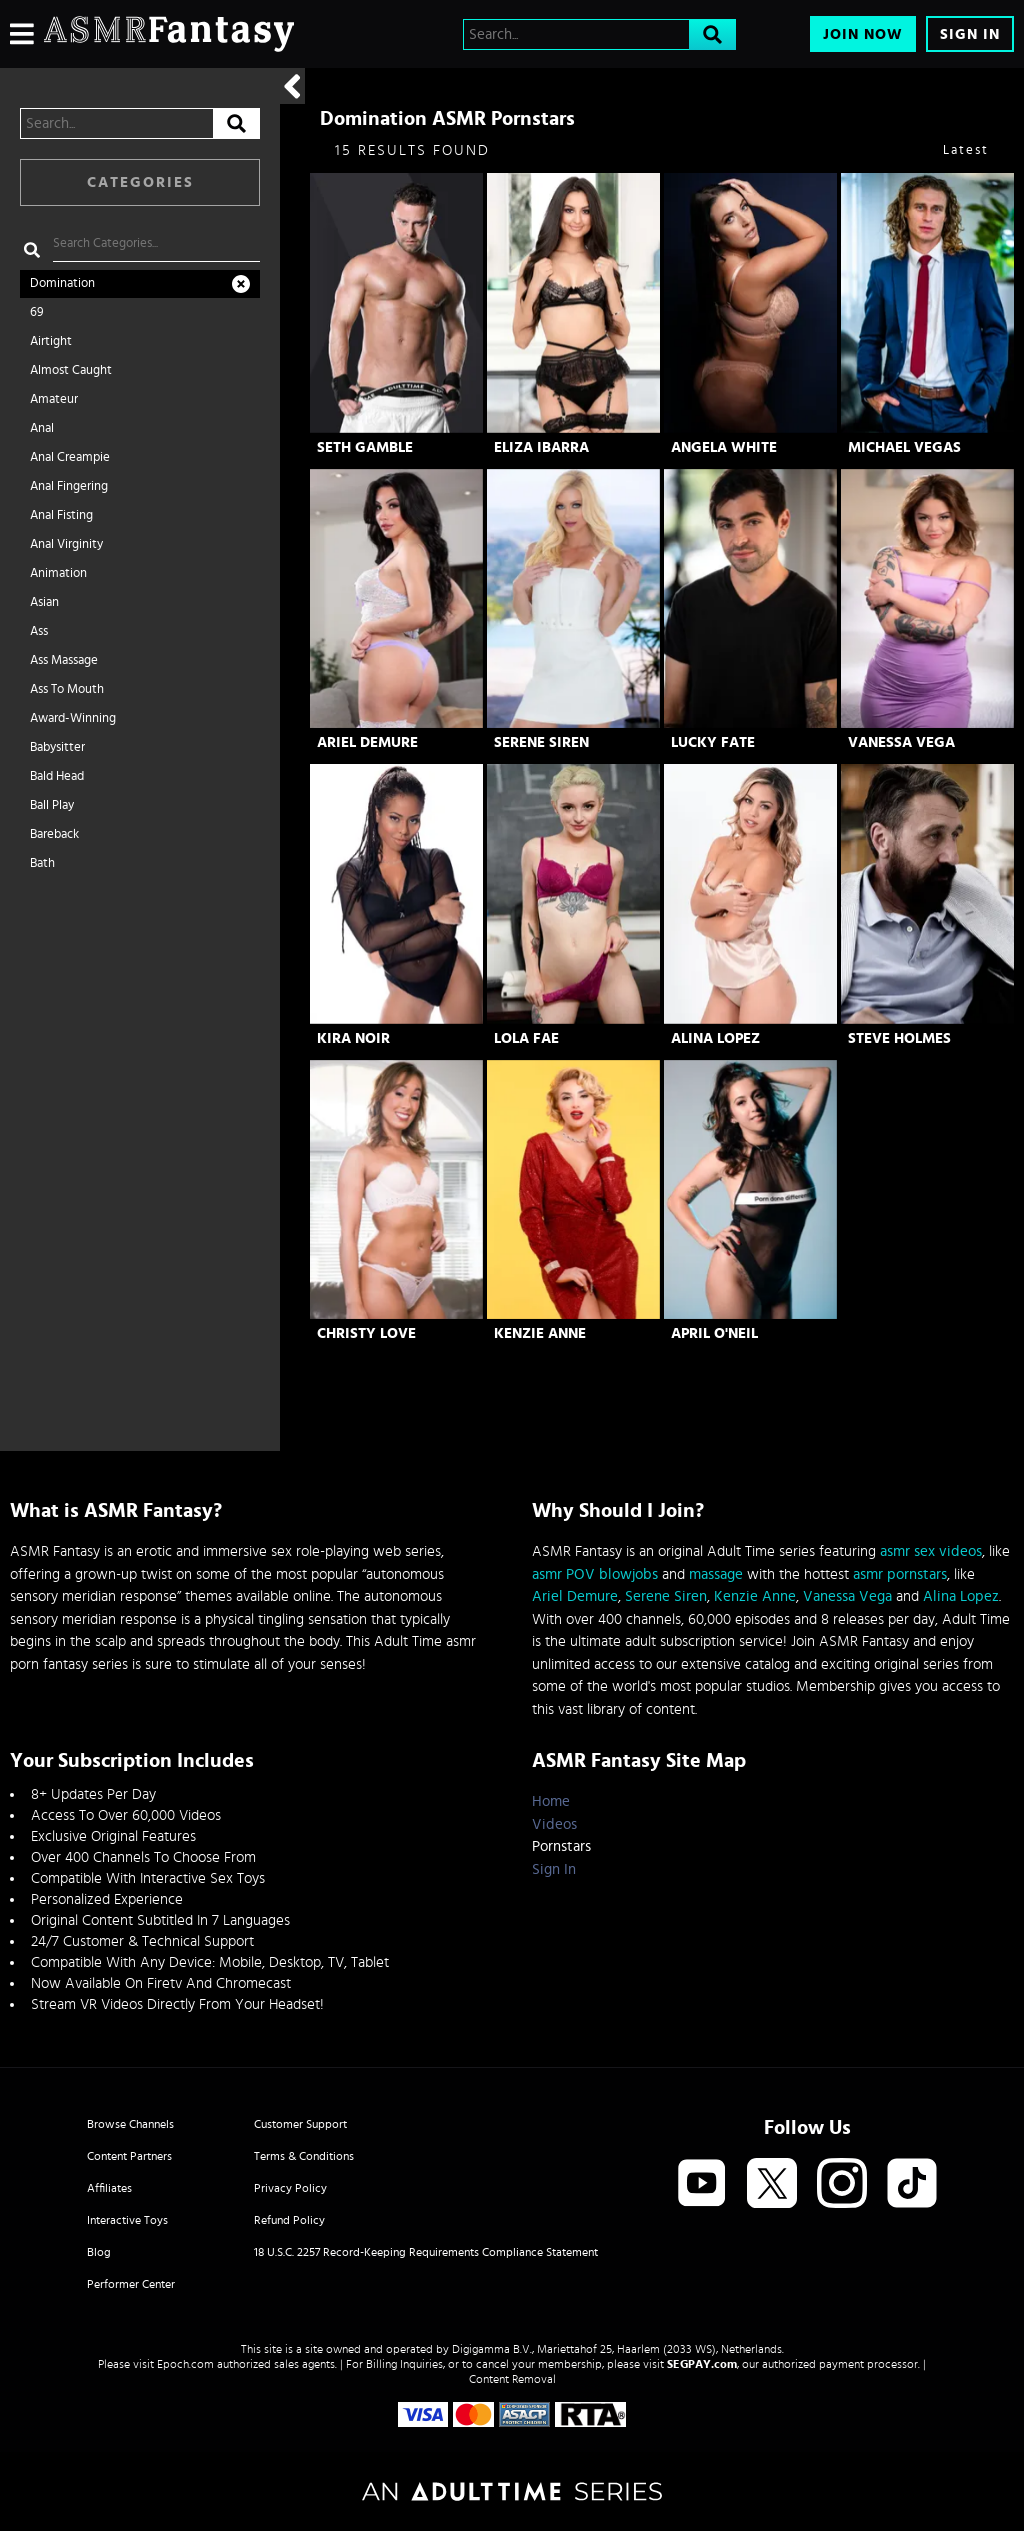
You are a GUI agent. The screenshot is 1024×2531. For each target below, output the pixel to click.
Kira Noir (353, 1038)
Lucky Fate (713, 742)
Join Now (863, 34)
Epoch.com (185, 2364)
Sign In (970, 34)
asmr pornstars (900, 1574)
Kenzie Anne (540, 1333)
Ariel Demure (367, 742)
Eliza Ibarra (541, 447)
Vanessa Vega (901, 742)
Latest (966, 150)
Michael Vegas (904, 447)
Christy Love (366, 1333)
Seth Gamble (365, 447)
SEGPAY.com (702, 2364)
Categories (140, 182)
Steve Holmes (899, 1038)
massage (716, 1574)
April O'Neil (714, 1333)
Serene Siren (541, 742)
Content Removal (512, 2379)
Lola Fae (526, 1038)
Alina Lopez (715, 1038)
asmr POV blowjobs (595, 1574)
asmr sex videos (931, 1551)
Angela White (724, 447)
